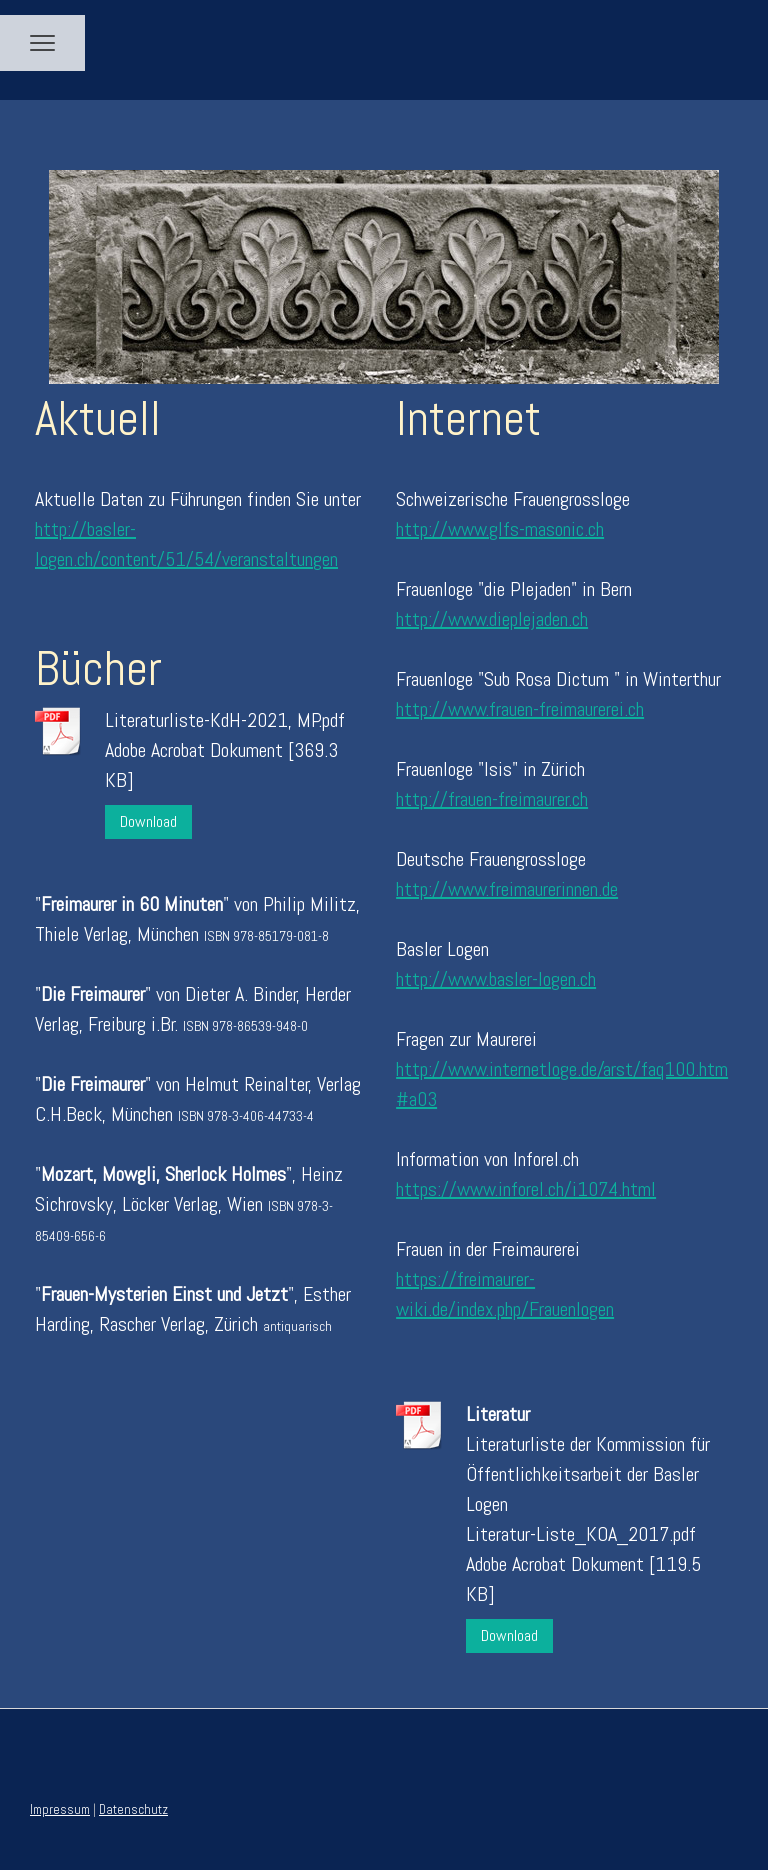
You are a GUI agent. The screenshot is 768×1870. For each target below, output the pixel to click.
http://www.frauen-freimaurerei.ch (520, 709)
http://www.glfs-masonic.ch (500, 529)
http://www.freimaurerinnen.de (507, 889)
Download (148, 821)
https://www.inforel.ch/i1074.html (526, 1189)
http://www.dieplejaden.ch (492, 619)
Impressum (60, 1809)
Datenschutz (133, 1809)
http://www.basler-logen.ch (496, 979)
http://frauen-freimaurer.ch (492, 799)
